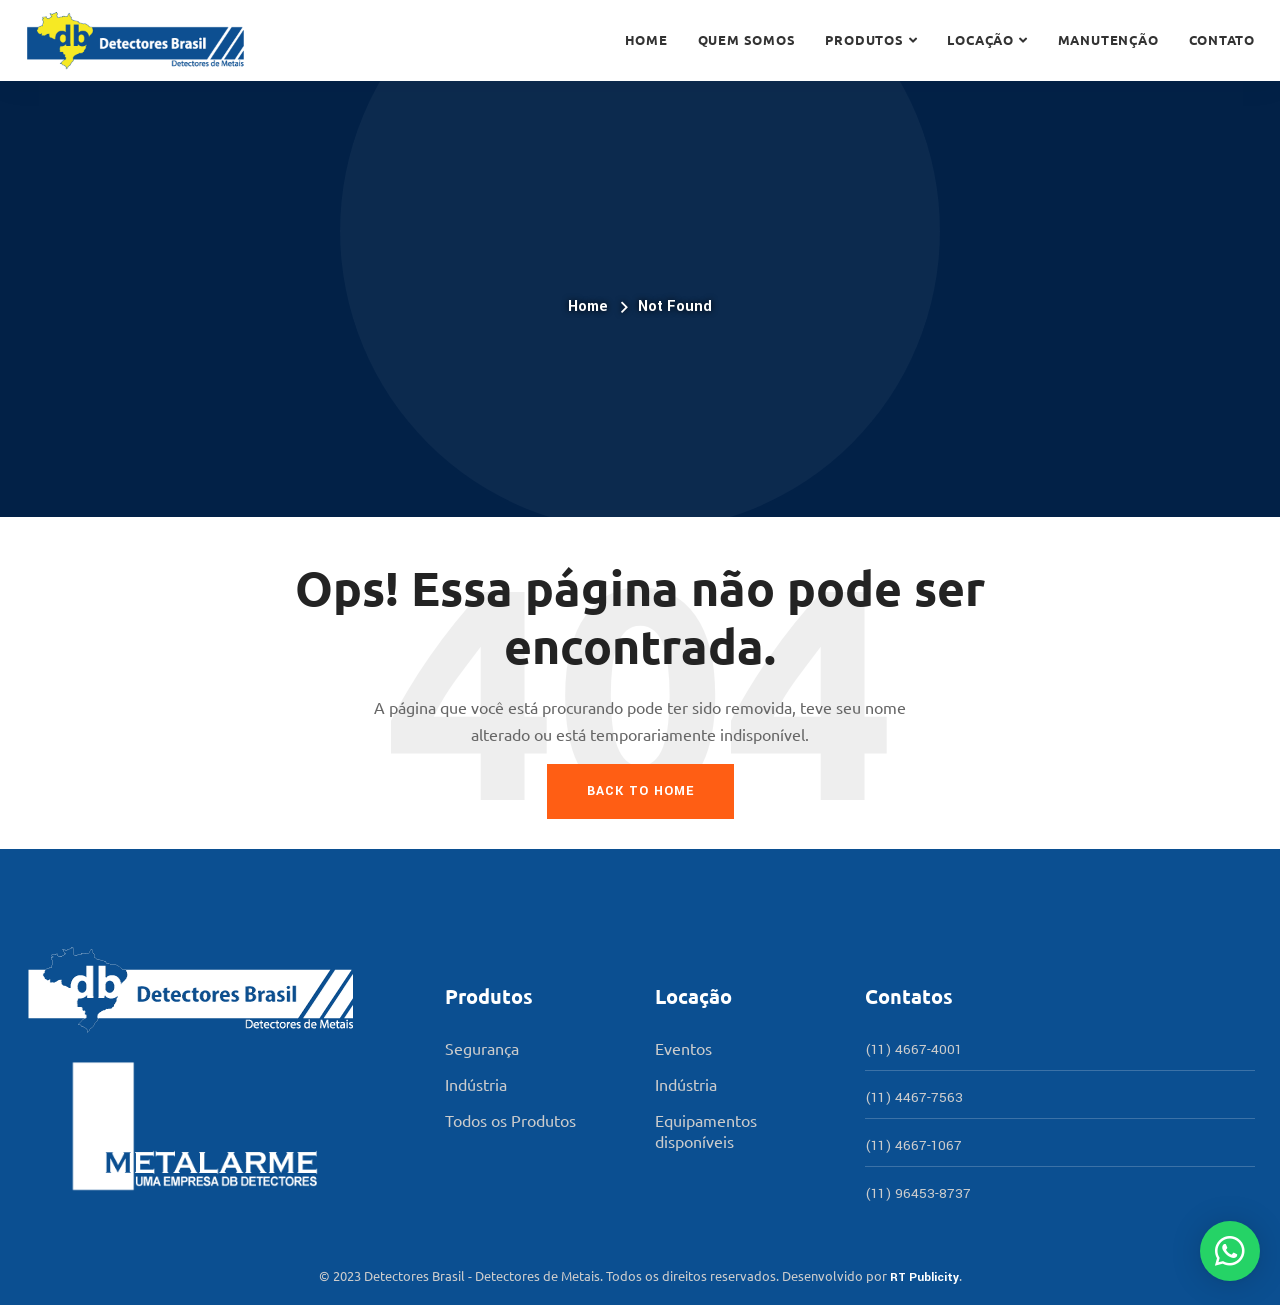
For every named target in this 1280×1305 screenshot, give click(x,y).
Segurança (482, 1048)
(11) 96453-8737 (918, 1193)
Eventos (683, 1048)
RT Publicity (924, 1277)
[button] (1230, 1251)
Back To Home (640, 791)
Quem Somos (747, 39)
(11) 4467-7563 (914, 1097)
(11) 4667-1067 (913, 1145)
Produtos (864, 39)
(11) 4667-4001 (913, 1049)
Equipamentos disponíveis (706, 1130)
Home (646, 39)
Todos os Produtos (510, 1120)
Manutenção (1108, 39)
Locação (980, 39)
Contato (1222, 39)
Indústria (476, 1084)
